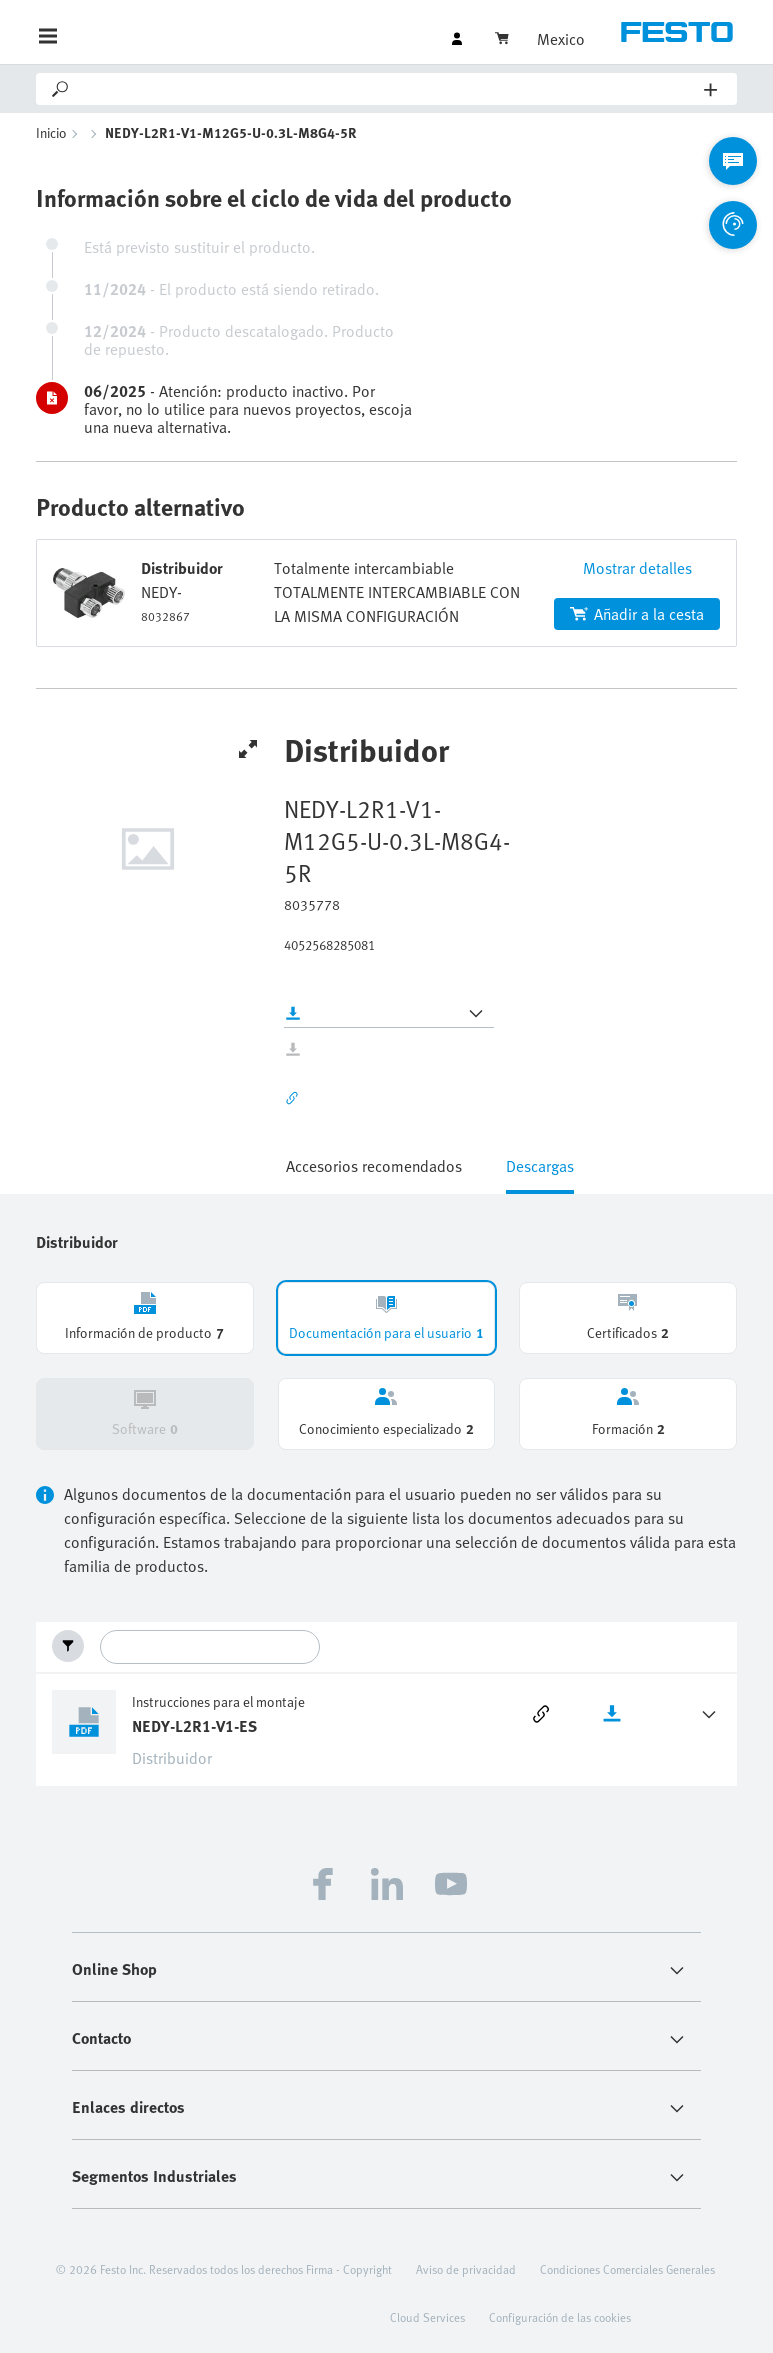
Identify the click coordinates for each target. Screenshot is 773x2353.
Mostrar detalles (637, 568)
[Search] (388, 89)
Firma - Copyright (349, 2269)
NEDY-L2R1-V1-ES (194, 1726)
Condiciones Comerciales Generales (627, 2269)
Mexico (561, 39)
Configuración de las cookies (560, 2317)
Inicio (51, 132)
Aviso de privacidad (466, 2269)
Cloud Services (427, 2317)
